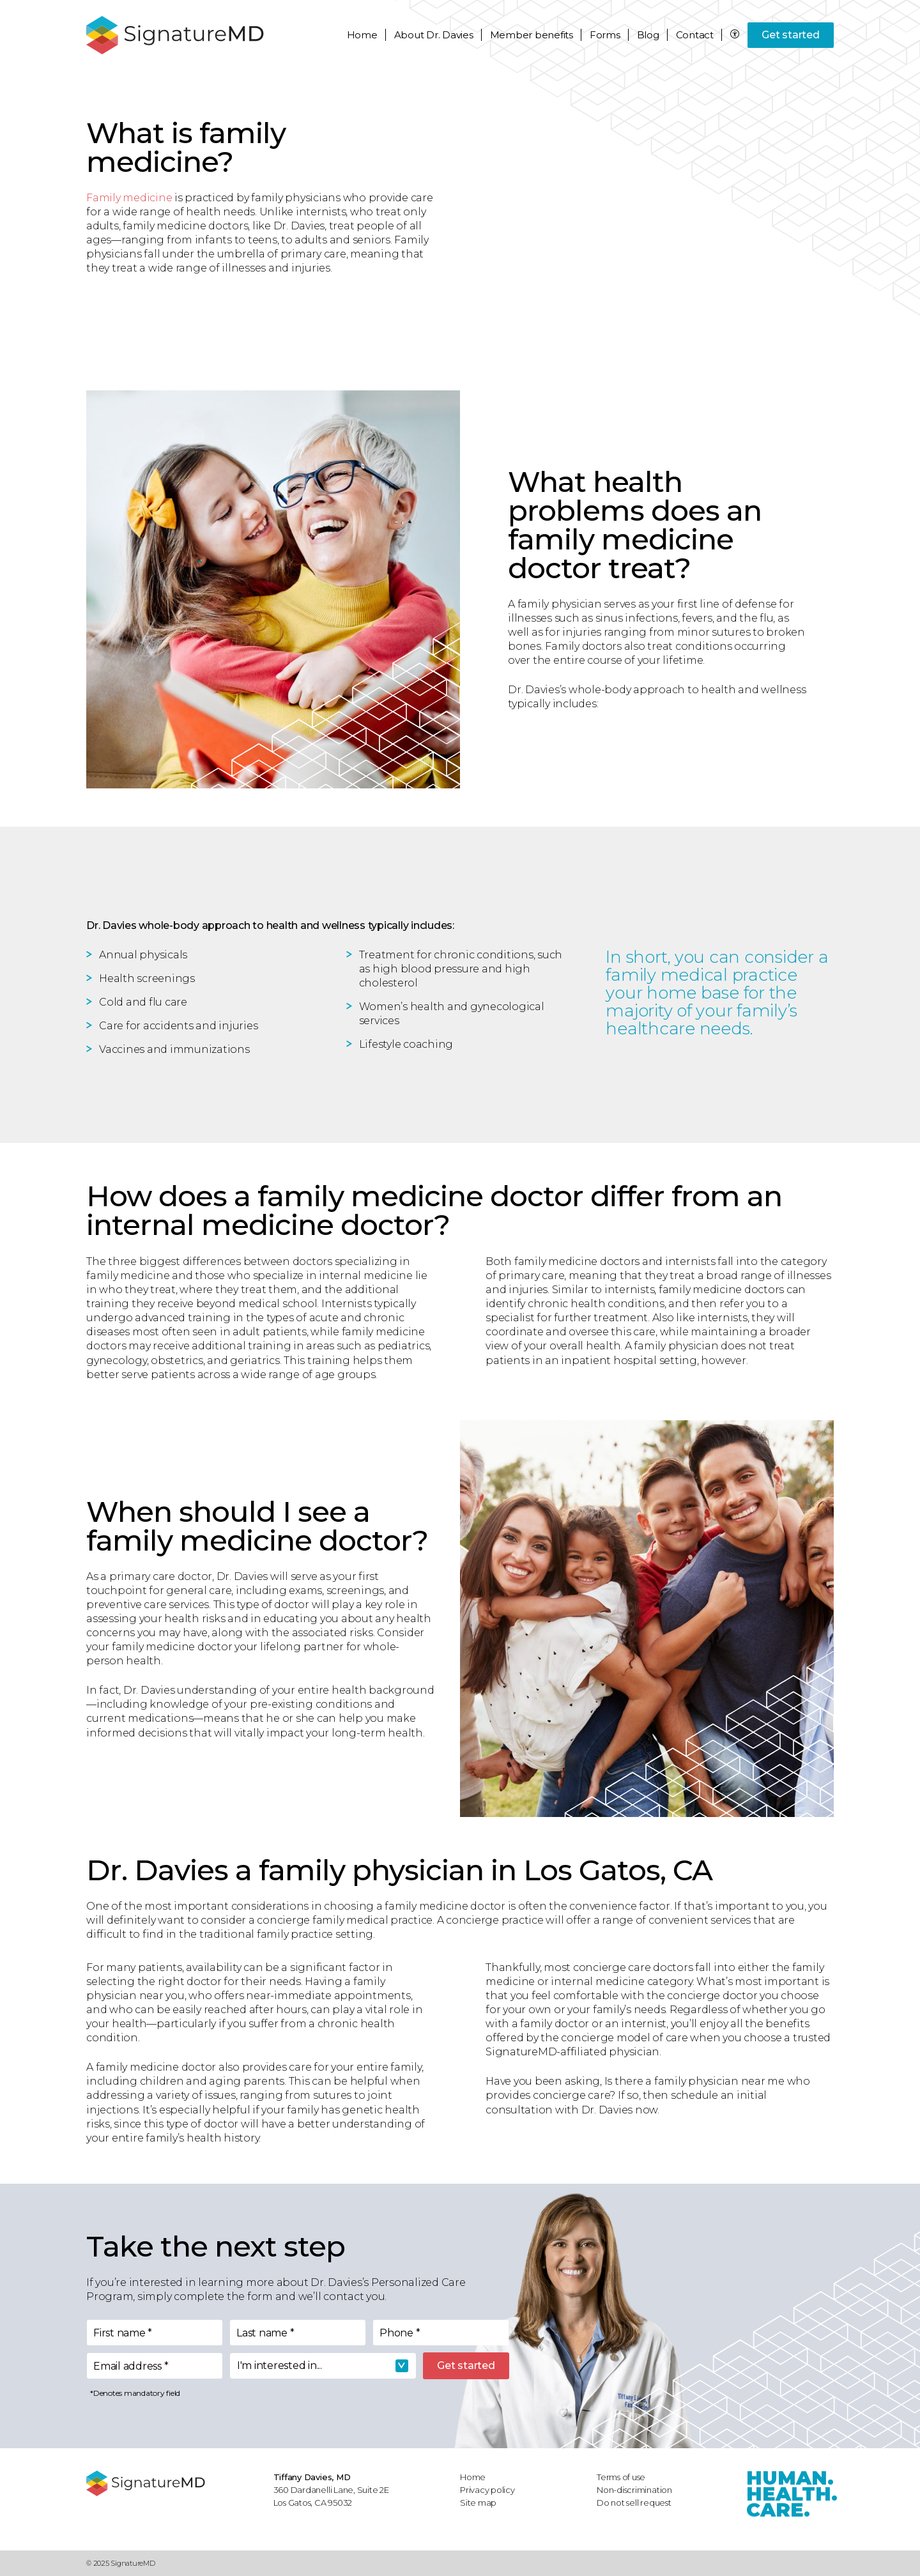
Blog (648, 35)
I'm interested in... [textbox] (279, 2365)
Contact (695, 35)
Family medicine (129, 198)
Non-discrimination (634, 2490)
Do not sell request (634, 2502)
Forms (605, 35)
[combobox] (323, 2366)
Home (362, 35)
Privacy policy (487, 2490)
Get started (790, 35)
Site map (478, 2502)
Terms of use (621, 2477)
